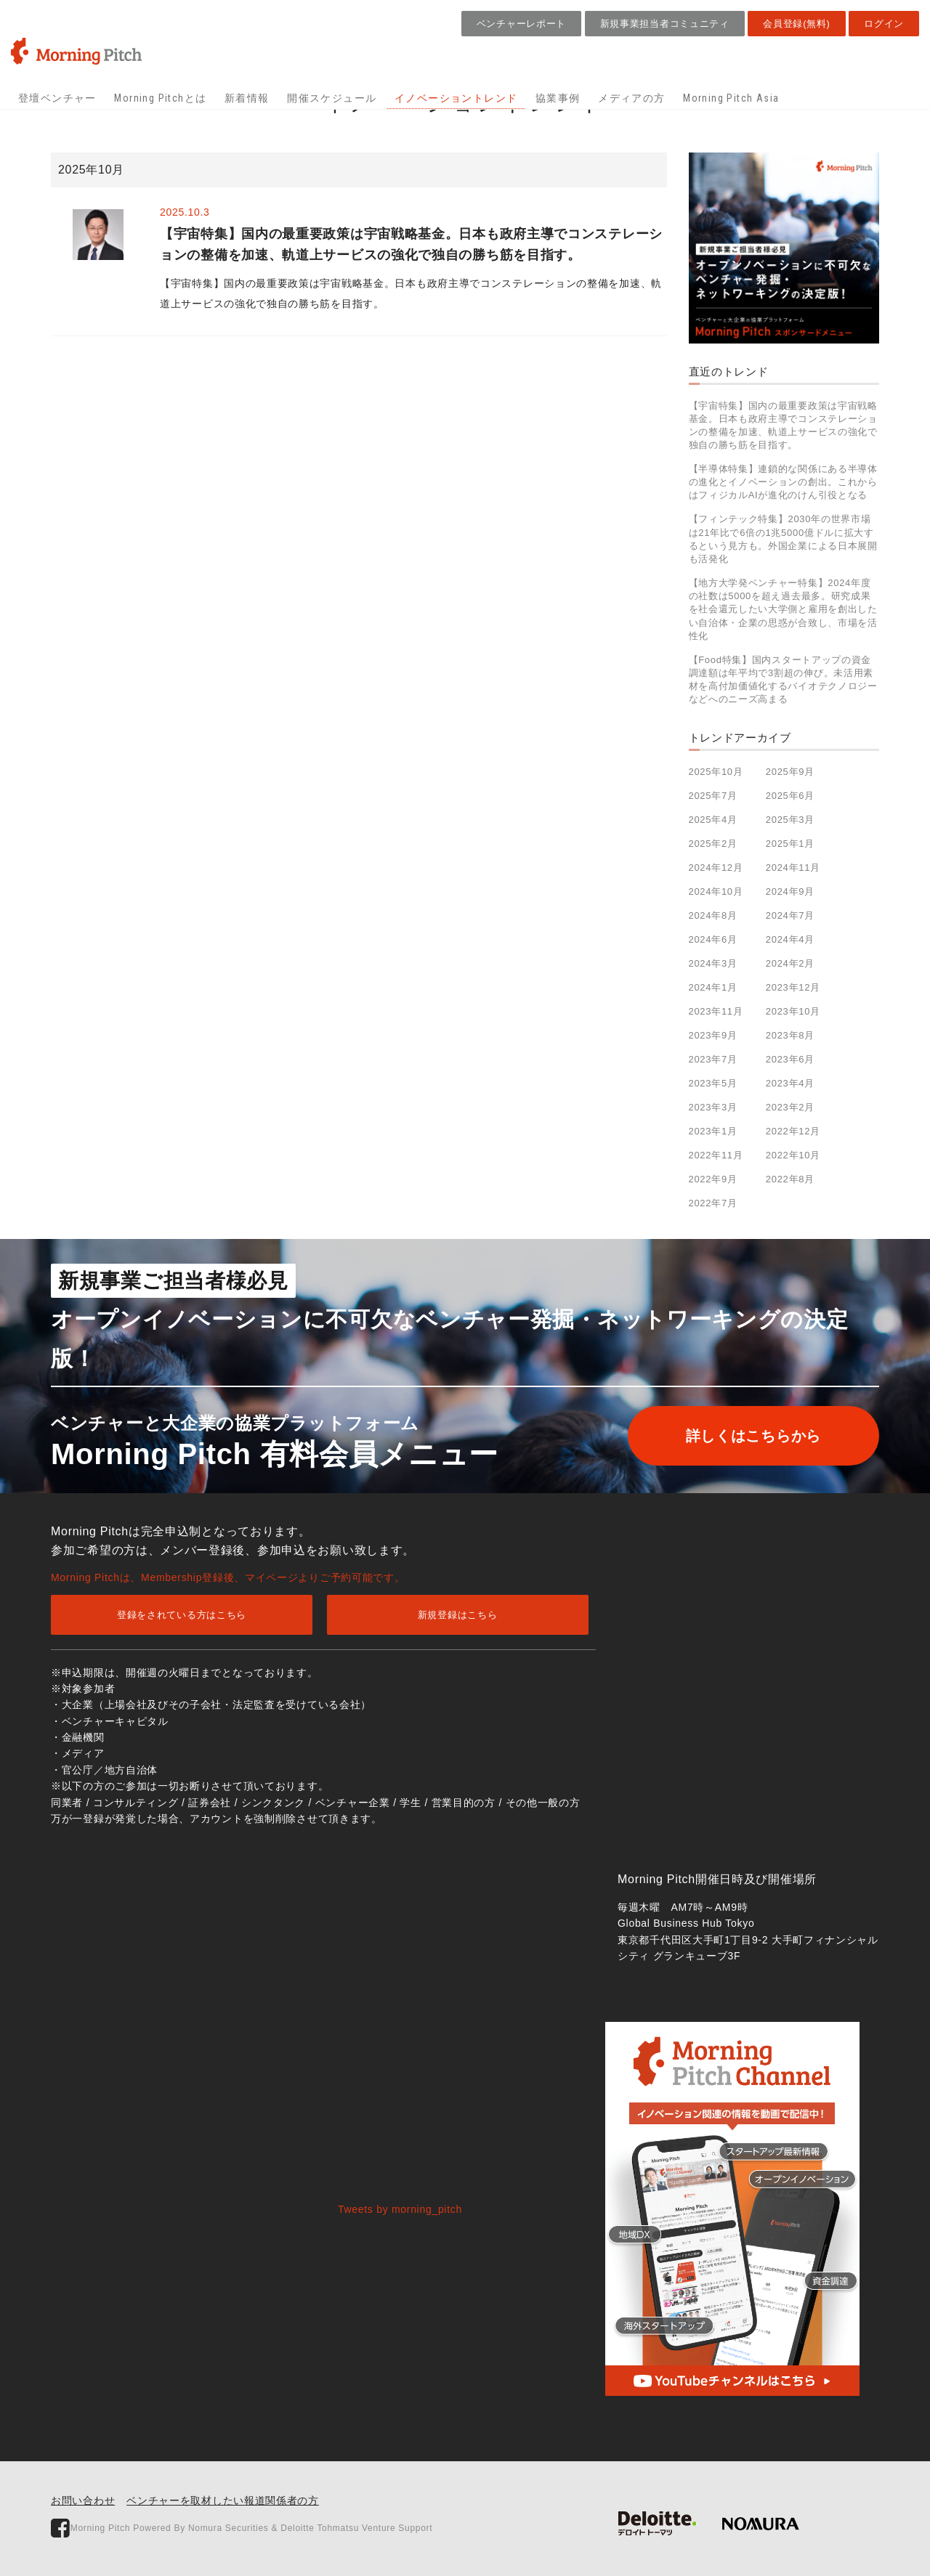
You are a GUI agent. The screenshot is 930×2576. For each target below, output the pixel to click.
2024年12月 (716, 867)
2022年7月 (713, 1203)
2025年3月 (790, 819)
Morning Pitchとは (160, 98)
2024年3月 (713, 963)
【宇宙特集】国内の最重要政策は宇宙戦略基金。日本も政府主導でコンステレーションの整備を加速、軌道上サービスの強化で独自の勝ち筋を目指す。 (783, 425)
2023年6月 (790, 1059)
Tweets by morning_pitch (400, 2209)
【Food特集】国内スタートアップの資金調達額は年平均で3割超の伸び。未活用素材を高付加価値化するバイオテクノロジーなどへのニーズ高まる (783, 679)
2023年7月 (713, 1059)
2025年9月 (790, 771)
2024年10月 (716, 891)
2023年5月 (713, 1083)
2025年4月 (713, 819)
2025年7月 (713, 795)
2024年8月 (713, 915)
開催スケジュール (331, 98)
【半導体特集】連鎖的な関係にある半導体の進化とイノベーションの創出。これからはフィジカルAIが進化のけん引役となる (783, 481)
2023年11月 (716, 1011)
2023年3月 (713, 1107)
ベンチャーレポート (521, 23)
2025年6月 (790, 795)
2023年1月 (713, 1131)
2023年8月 (790, 1035)
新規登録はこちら (458, 1614)
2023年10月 (793, 1011)
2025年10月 (716, 771)
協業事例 (558, 98)
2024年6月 (713, 939)
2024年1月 (713, 987)
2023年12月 (793, 987)
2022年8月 (790, 1179)
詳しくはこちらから (753, 1436)
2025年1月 (790, 843)
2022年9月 (713, 1179)
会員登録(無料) (796, 23)
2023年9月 (713, 1035)
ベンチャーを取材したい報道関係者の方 (222, 2500)
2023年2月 (790, 1107)
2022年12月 (793, 1131)
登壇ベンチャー (57, 98)
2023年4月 (790, 1083)
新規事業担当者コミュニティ (664, 23)
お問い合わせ (83, 2500)
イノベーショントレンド (456, 98)
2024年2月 (790, 963)
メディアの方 (631, 98)
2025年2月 (713, 843)
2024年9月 (790, 891)
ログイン (884, 23)
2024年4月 (790, 939)
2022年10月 (793, 1155)
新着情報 (247, 98)
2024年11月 (793, 867)
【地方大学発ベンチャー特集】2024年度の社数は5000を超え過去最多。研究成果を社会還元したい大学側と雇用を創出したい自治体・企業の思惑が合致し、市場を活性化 (783, 609)
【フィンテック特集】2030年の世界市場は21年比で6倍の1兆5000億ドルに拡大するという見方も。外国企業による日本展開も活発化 (783, 538)
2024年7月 (790, 915)
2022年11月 (716, 1155)
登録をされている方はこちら (181, 1614)
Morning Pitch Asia (731, 98)
